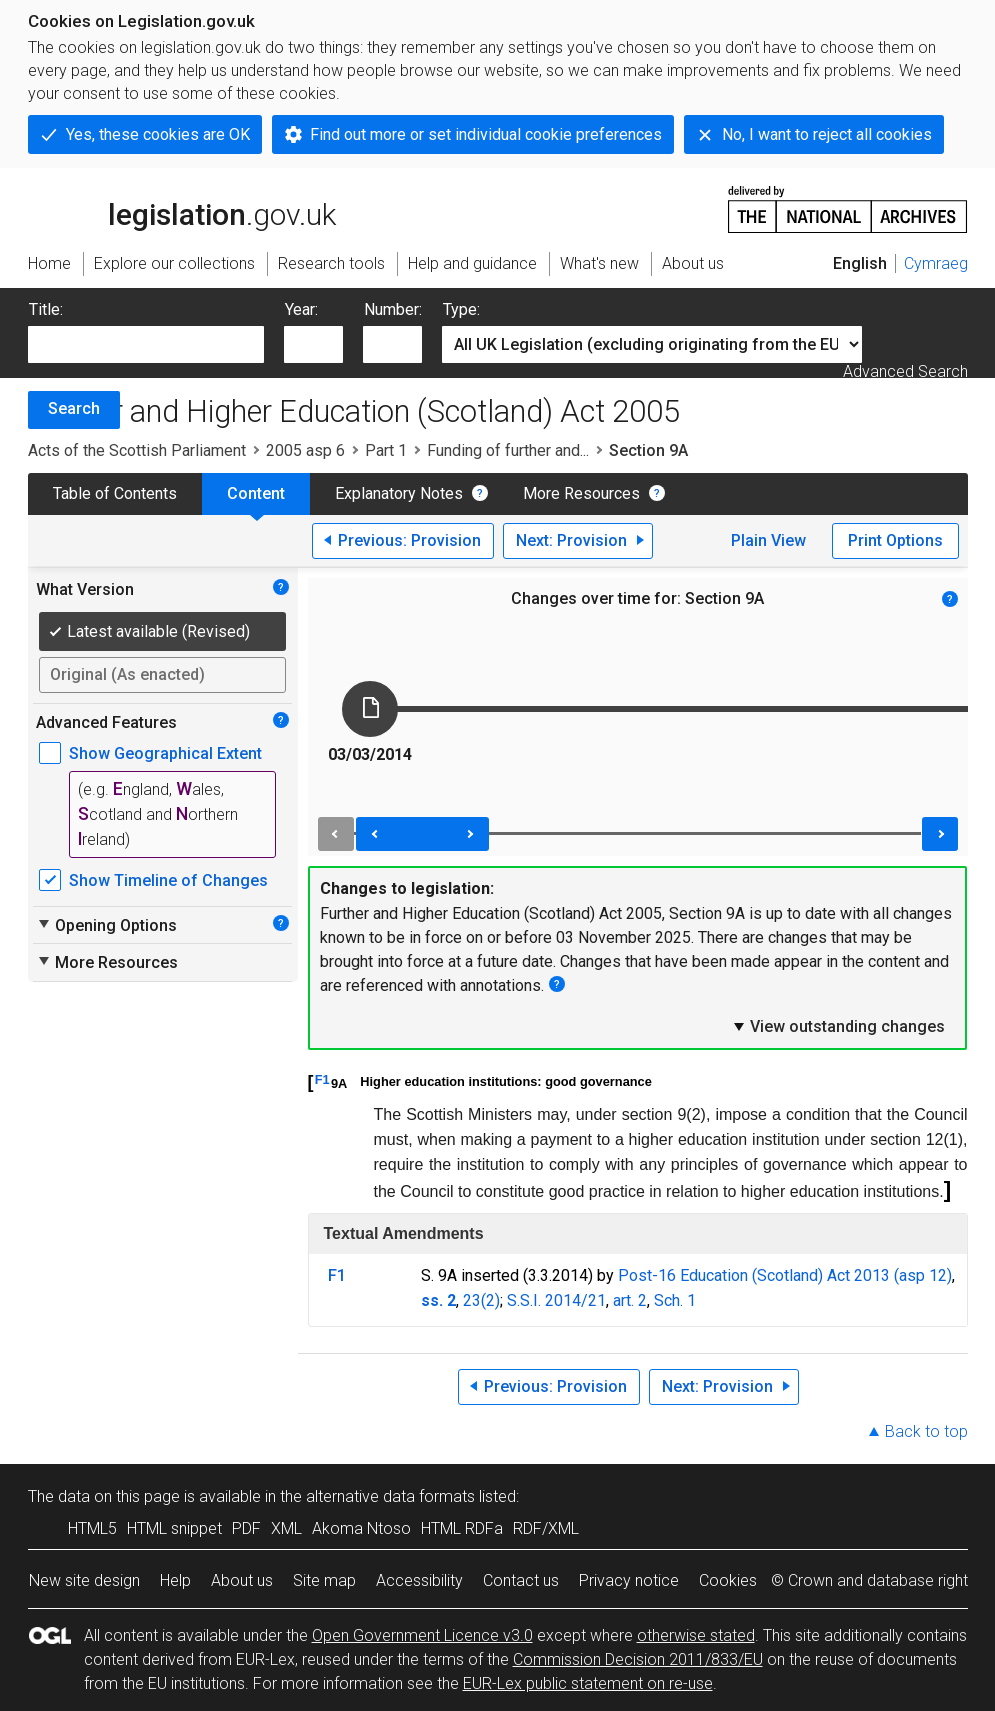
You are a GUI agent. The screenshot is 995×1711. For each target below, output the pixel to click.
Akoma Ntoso (361, 1528)
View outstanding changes (838, 1026)
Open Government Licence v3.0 (422, 1635)
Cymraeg (936, 263)
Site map (324, 1580)
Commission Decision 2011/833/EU (638, 1659)
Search (74, 408)
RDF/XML (546, 1528)
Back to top (926, 1431)
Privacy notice (629, 1580)
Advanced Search (905, 371)
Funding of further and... (508, 450)
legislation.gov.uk (182, 208)
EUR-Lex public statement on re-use (588, 1683)
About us (242, 1580)
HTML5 (92, 1528)
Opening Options (106, 925)
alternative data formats (390, 1496)
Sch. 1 (675, 1300)
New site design (84, 1580)
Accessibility (419, 1580)
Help (175, 1580)
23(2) (481, 1300)
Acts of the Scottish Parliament (137, 450)
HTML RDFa (462, 1528)
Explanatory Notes (399, 493)
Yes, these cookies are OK (158, 134)
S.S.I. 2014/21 (556, 1300)
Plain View (768, 540)
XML (286, 1528)
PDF (246, 1528)
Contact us (521, 1580)
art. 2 (630, 1300)
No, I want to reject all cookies (827, 134)
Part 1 (386, 450)
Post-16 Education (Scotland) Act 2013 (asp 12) (785, 1275)
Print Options (895, 540)
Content (256, 493)
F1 (322, 1079)
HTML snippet (174, 1528)
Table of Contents (115, 493)
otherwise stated (696, 1635)
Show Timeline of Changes (168, 880)
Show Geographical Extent (165, 753)
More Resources (581, 493)
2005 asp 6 (305, 450)
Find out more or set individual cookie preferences (486, 134)
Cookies (728, 1580)
